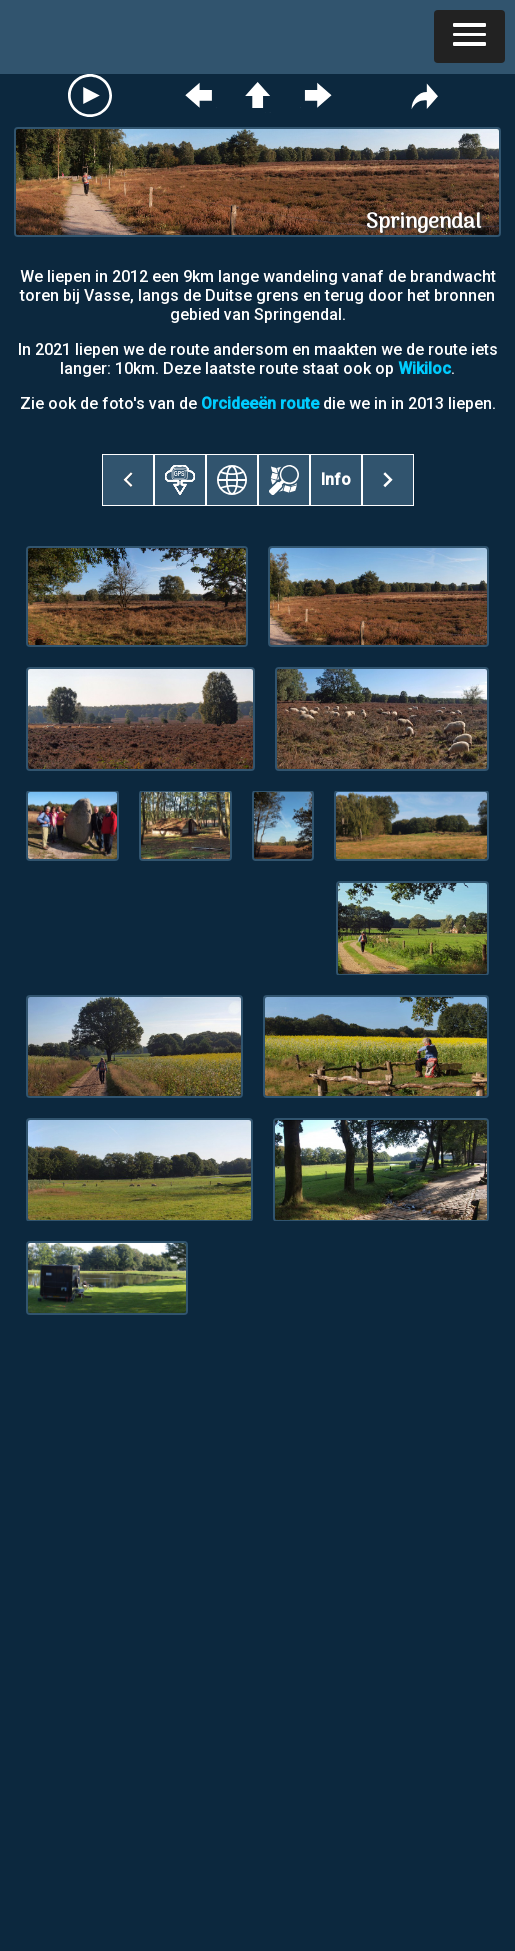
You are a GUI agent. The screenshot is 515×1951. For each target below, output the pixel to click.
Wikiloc (424, 368)
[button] (469, 36)
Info (336, 479)
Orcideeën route (260, 403)
